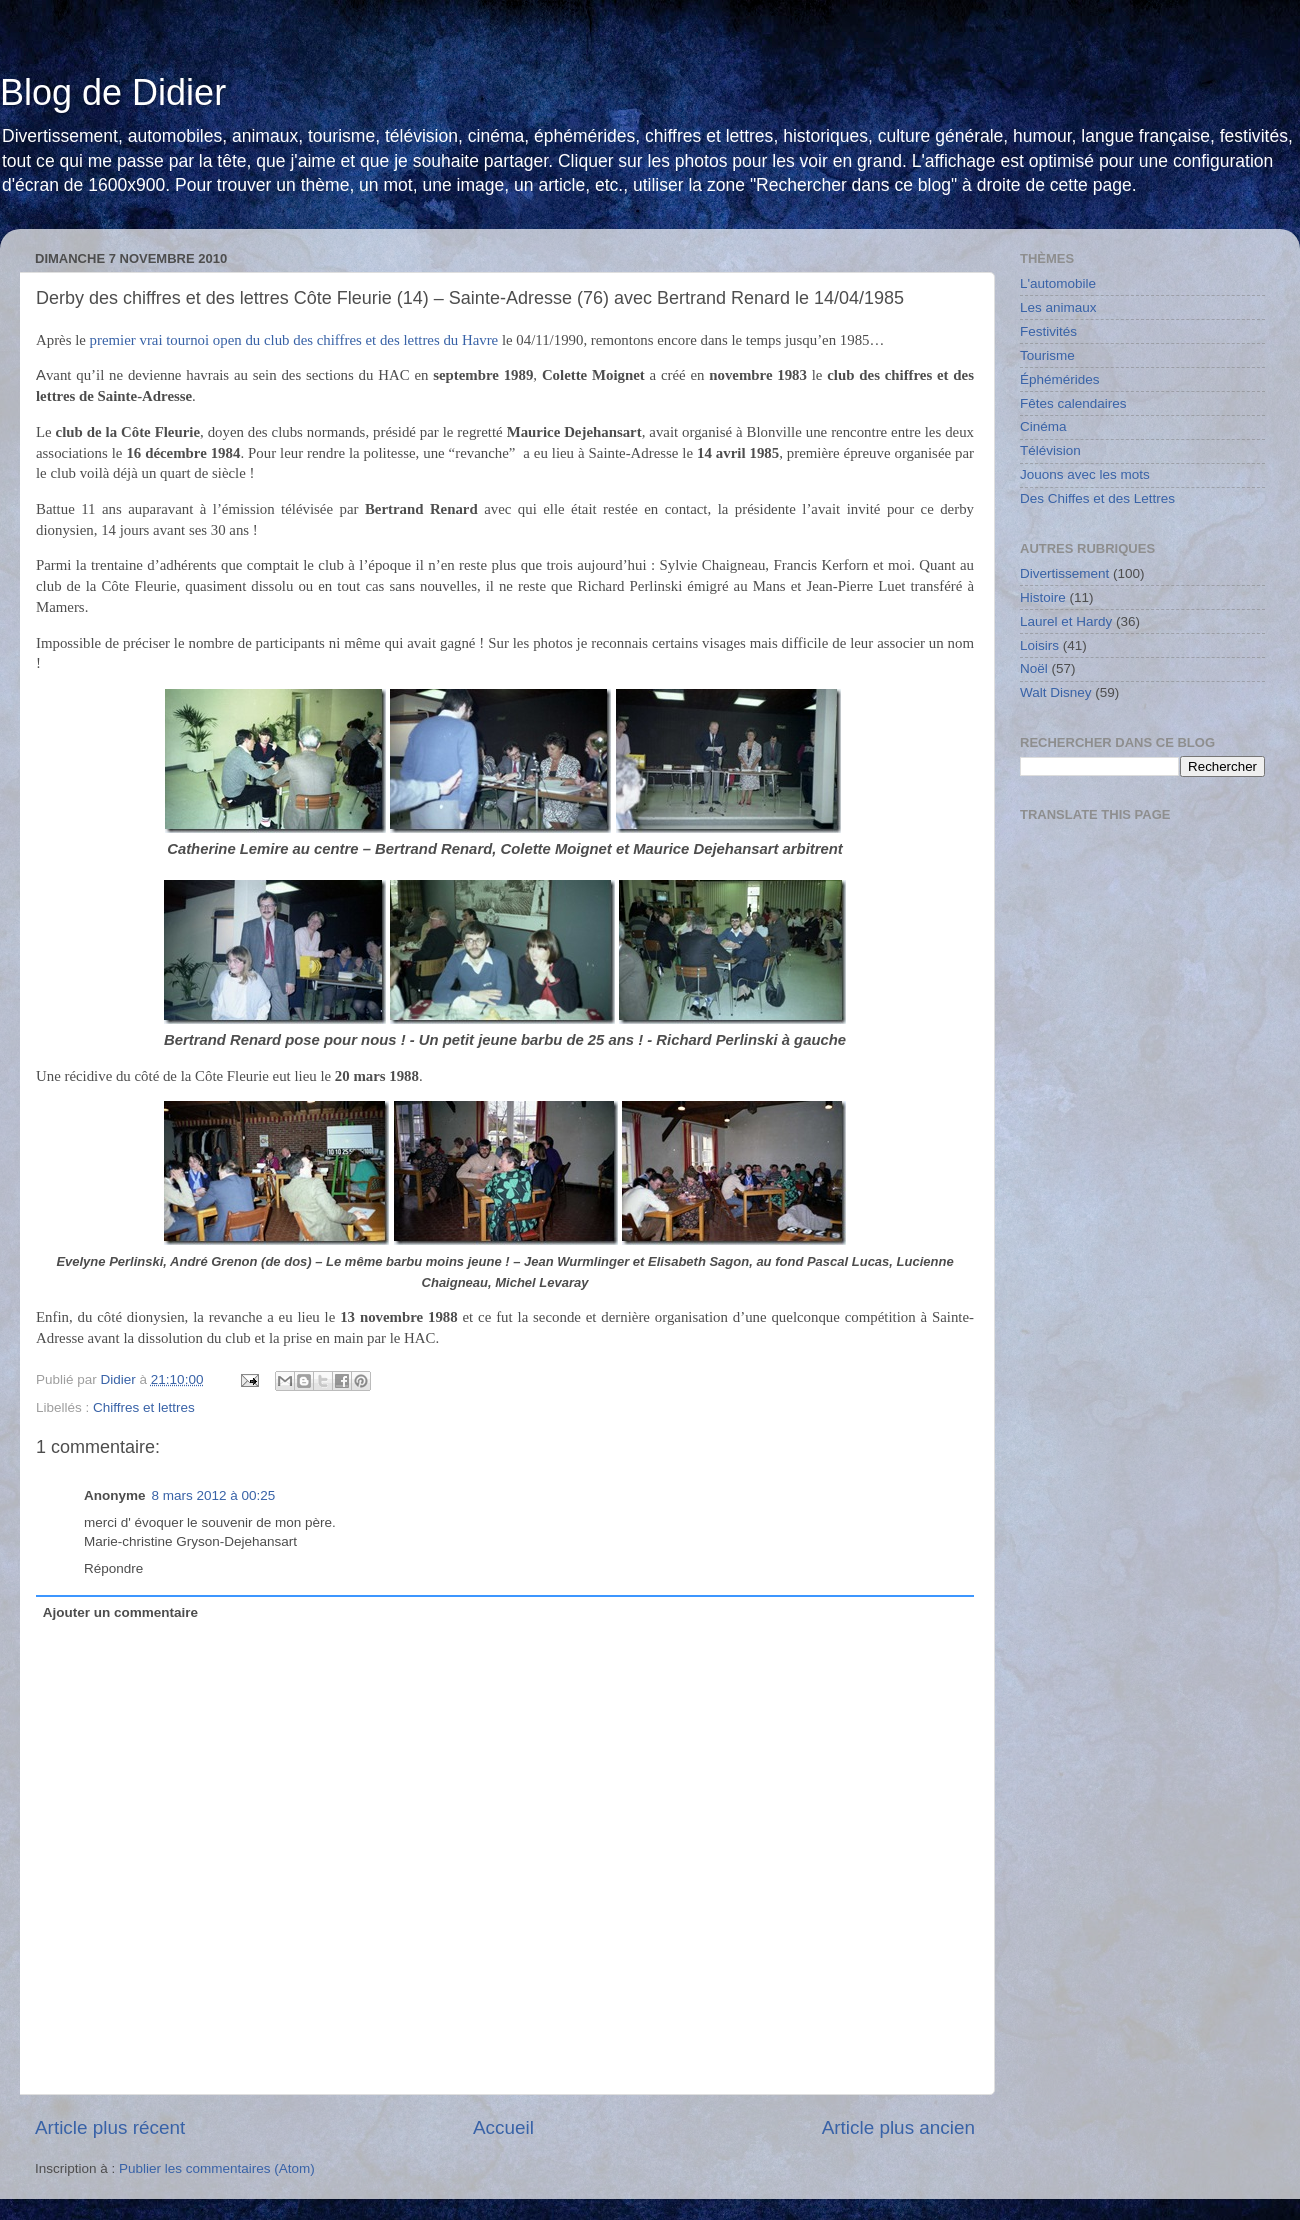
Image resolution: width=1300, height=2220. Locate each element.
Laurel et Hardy (1066, 621)
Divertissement (1064, 573)
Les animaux (1058, 307)
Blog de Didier (113, 92)
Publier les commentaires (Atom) (217, 2168)
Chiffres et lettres (144, 1407)
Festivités (1048, 331)
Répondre (113, 1568)
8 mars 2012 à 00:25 (214, 1495)
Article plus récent (110, 2127)
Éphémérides (1060, 379)
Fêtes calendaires (1073, 403)
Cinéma (1043, 426)
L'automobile (1058, 283)
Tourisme (1047, 355)
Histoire (1043, 597)
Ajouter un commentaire (120, 1612)
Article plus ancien (898, 2127)
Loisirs (1039, 645)
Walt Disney (1056, 692)
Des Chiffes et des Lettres (1097, 498)
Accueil (503, 2127)
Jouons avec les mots (1085, 474)
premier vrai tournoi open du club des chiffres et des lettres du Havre (294, 340)
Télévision (1050, 450)
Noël (1034, 668)
